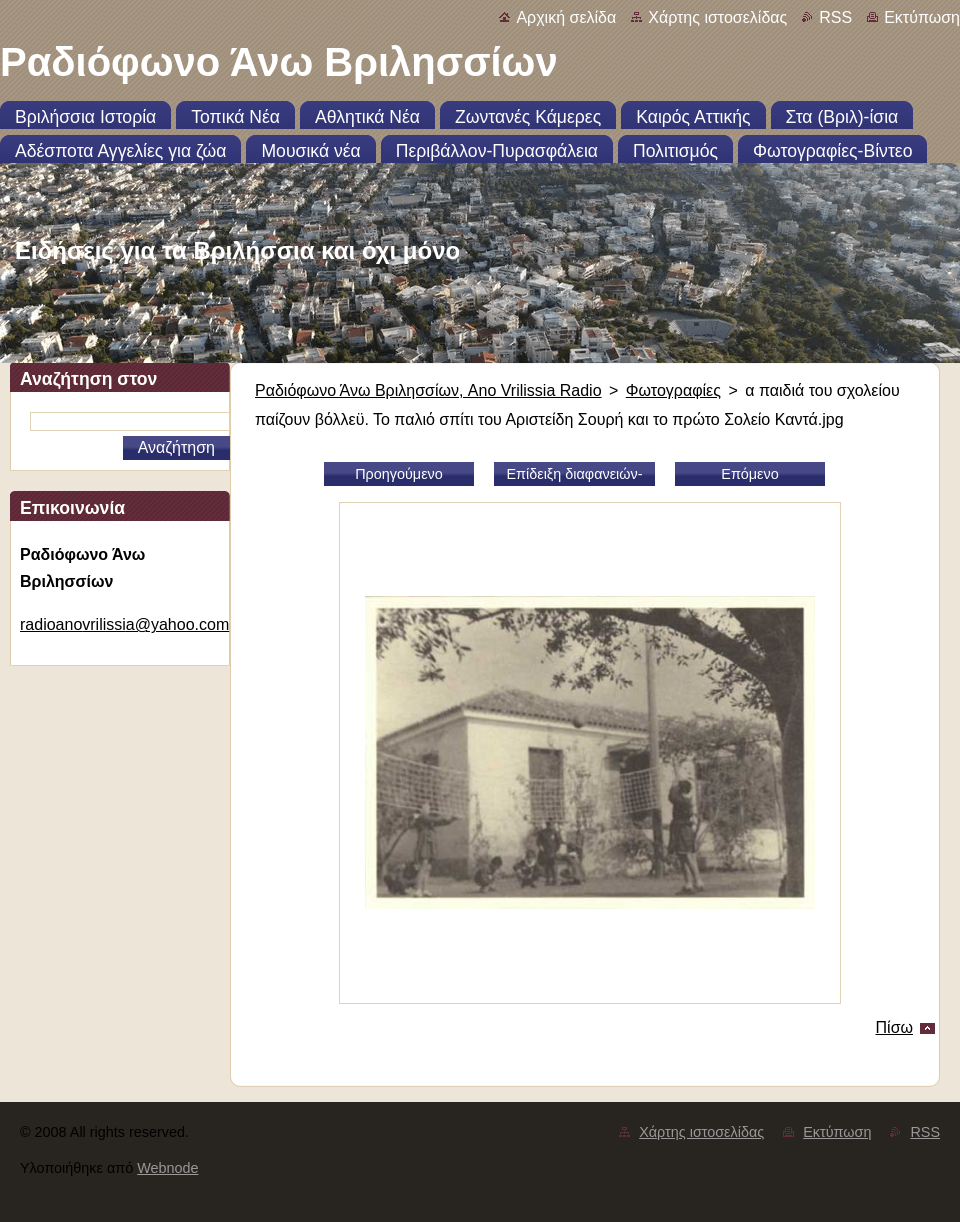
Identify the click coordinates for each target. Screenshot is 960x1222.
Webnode (167, 1168)
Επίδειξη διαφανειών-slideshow (574, 476)
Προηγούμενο (399, 474)
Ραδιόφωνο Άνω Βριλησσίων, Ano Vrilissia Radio (428, 390)
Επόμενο (749, 474)
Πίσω (894, 1027)
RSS (835, 17)
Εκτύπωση (922, 17)
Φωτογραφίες (673, 390)
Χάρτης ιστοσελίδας (717, 17)
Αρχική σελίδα (566, 17)
